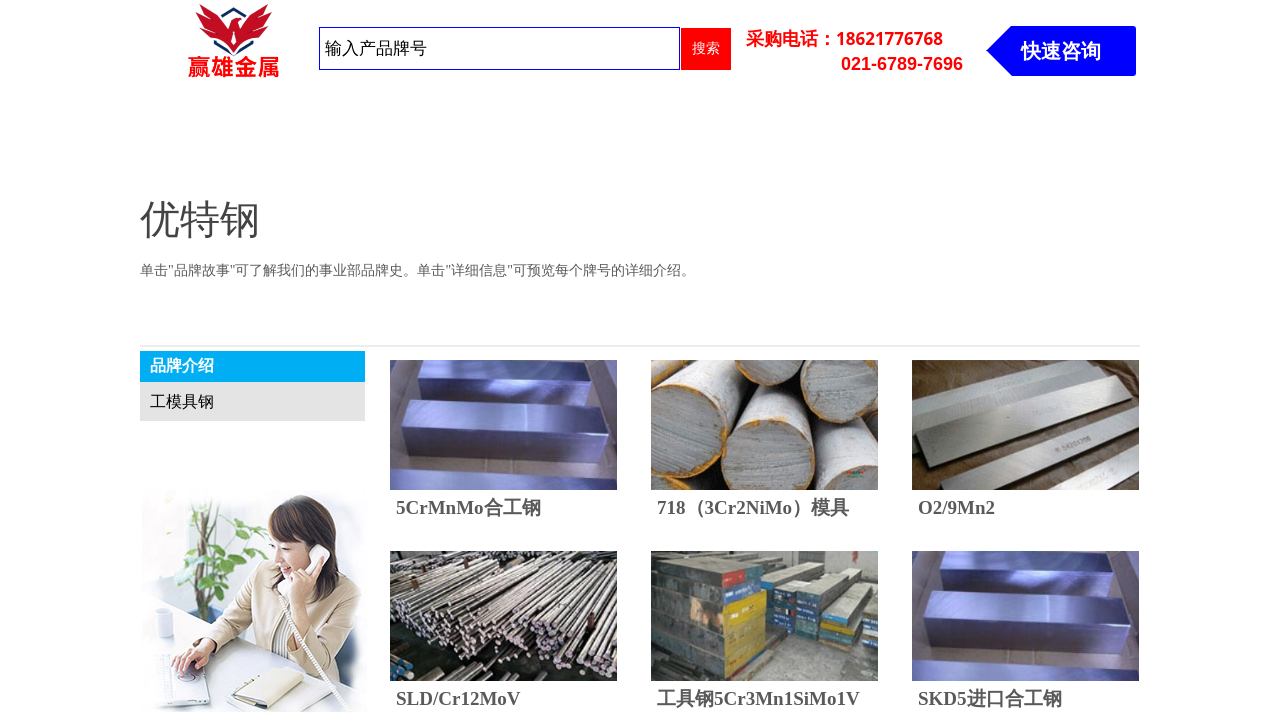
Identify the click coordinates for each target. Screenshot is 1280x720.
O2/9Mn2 (956, 507)
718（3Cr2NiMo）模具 (753, 507)
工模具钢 (182, 401)
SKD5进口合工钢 (990, 698)
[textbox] (499, 48)
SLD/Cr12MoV (458, 698)
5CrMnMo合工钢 (468, 507)
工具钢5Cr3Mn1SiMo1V (758, 698)
